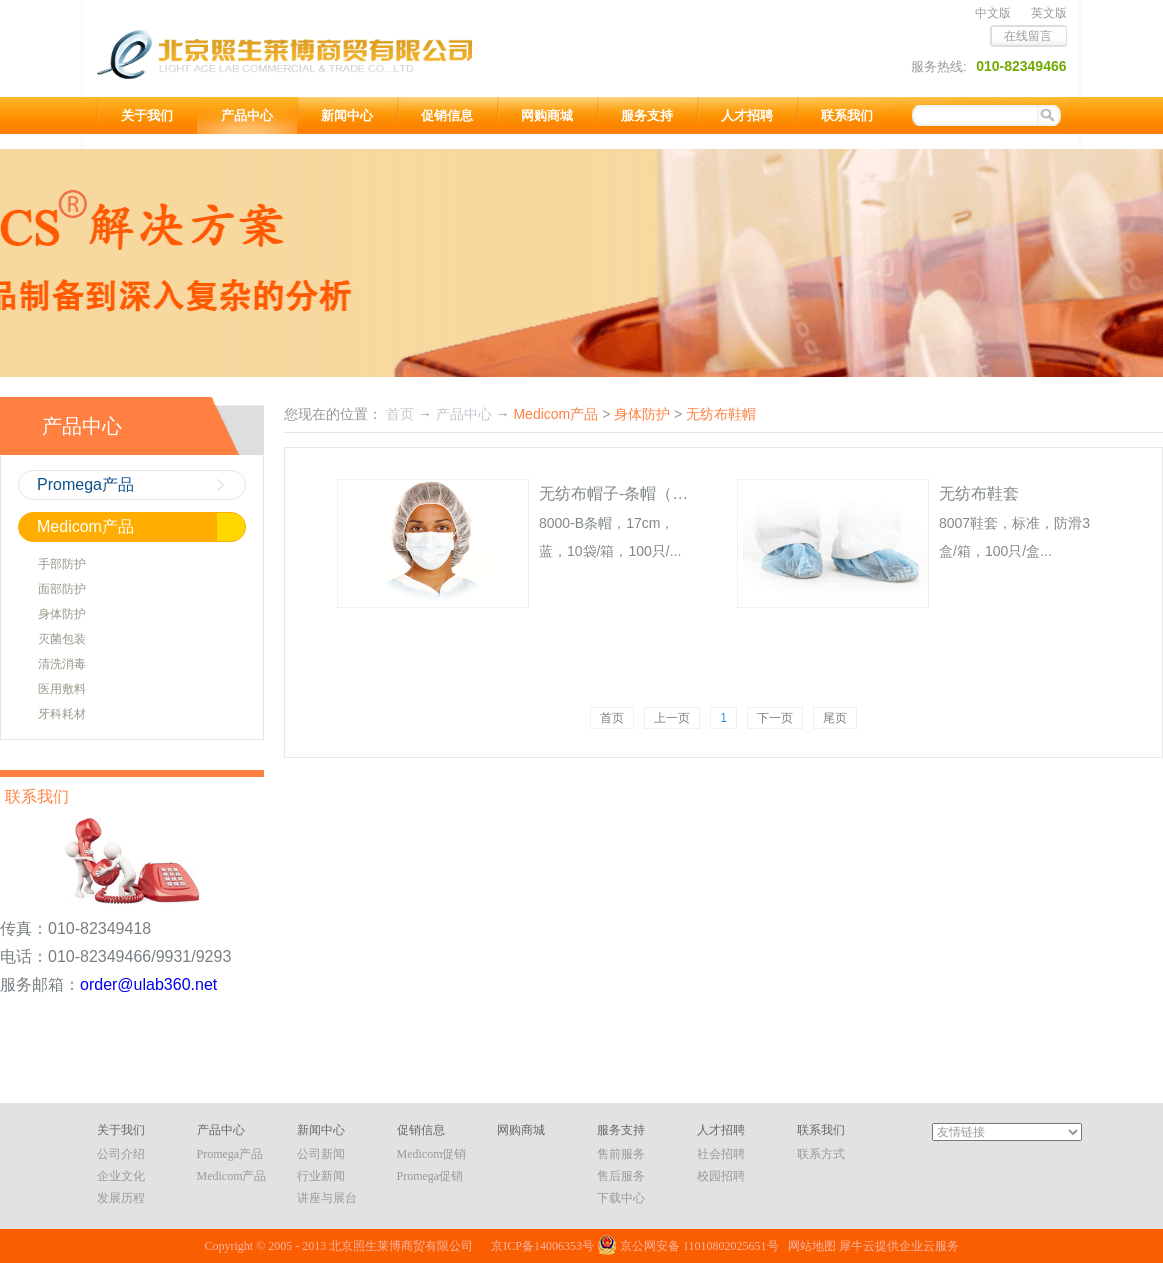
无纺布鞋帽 (721, 414)
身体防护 (642, 414)
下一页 (775, 718)
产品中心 (464, 414)
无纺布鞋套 (979, 493)
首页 (612, 718)
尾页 (835, 718)
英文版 (1049, 13)
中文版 (993, 13)
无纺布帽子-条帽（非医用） (637, 493)
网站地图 (809, 1246)
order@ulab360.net (148, 984)
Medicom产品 (555, 414)
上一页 (672, 718)
